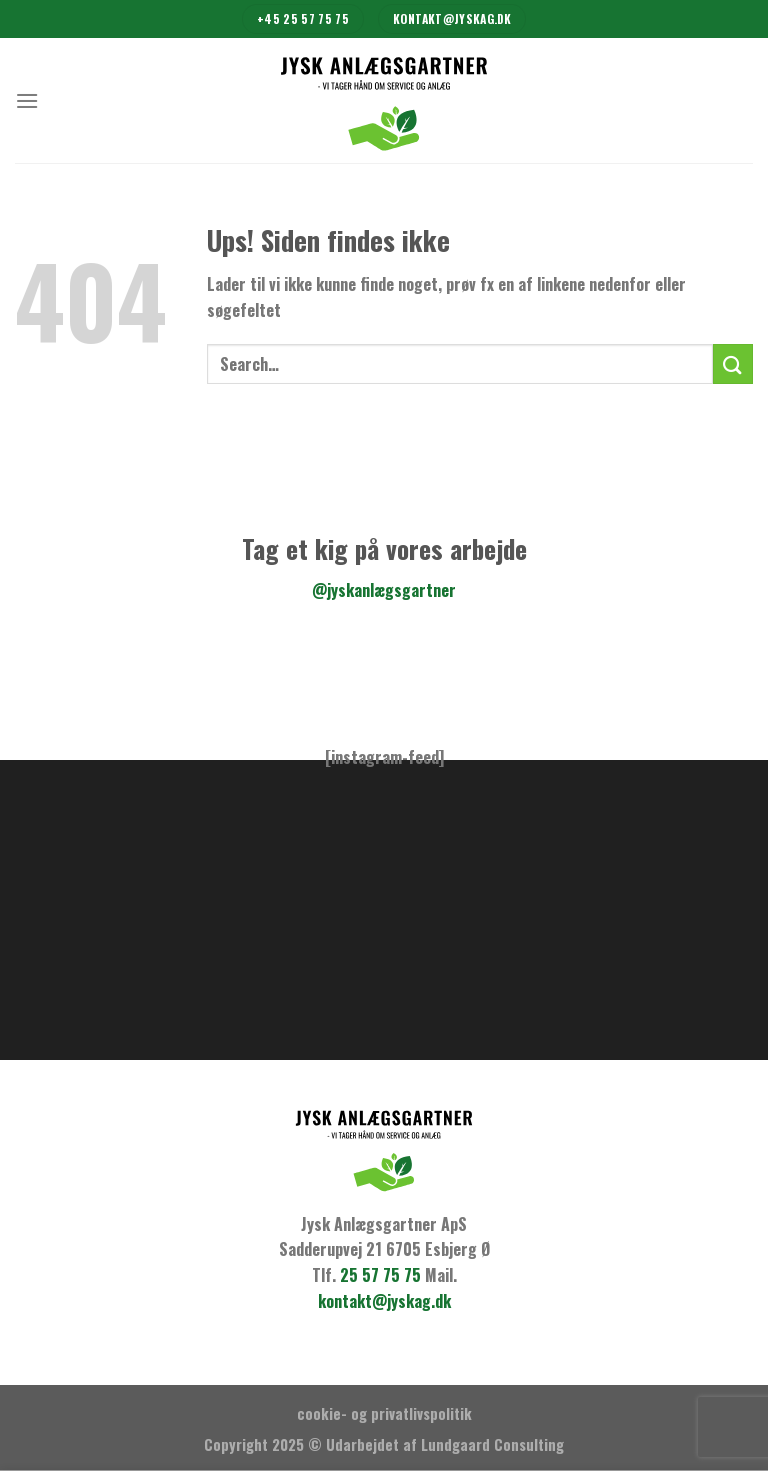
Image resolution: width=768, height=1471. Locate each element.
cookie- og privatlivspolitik (384, 1413)
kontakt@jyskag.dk (384, 1301)
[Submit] (733, 363)
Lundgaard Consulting (492, 1444)
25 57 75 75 (380, 1275)
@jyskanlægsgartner (384, 590)
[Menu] (27, 100)
